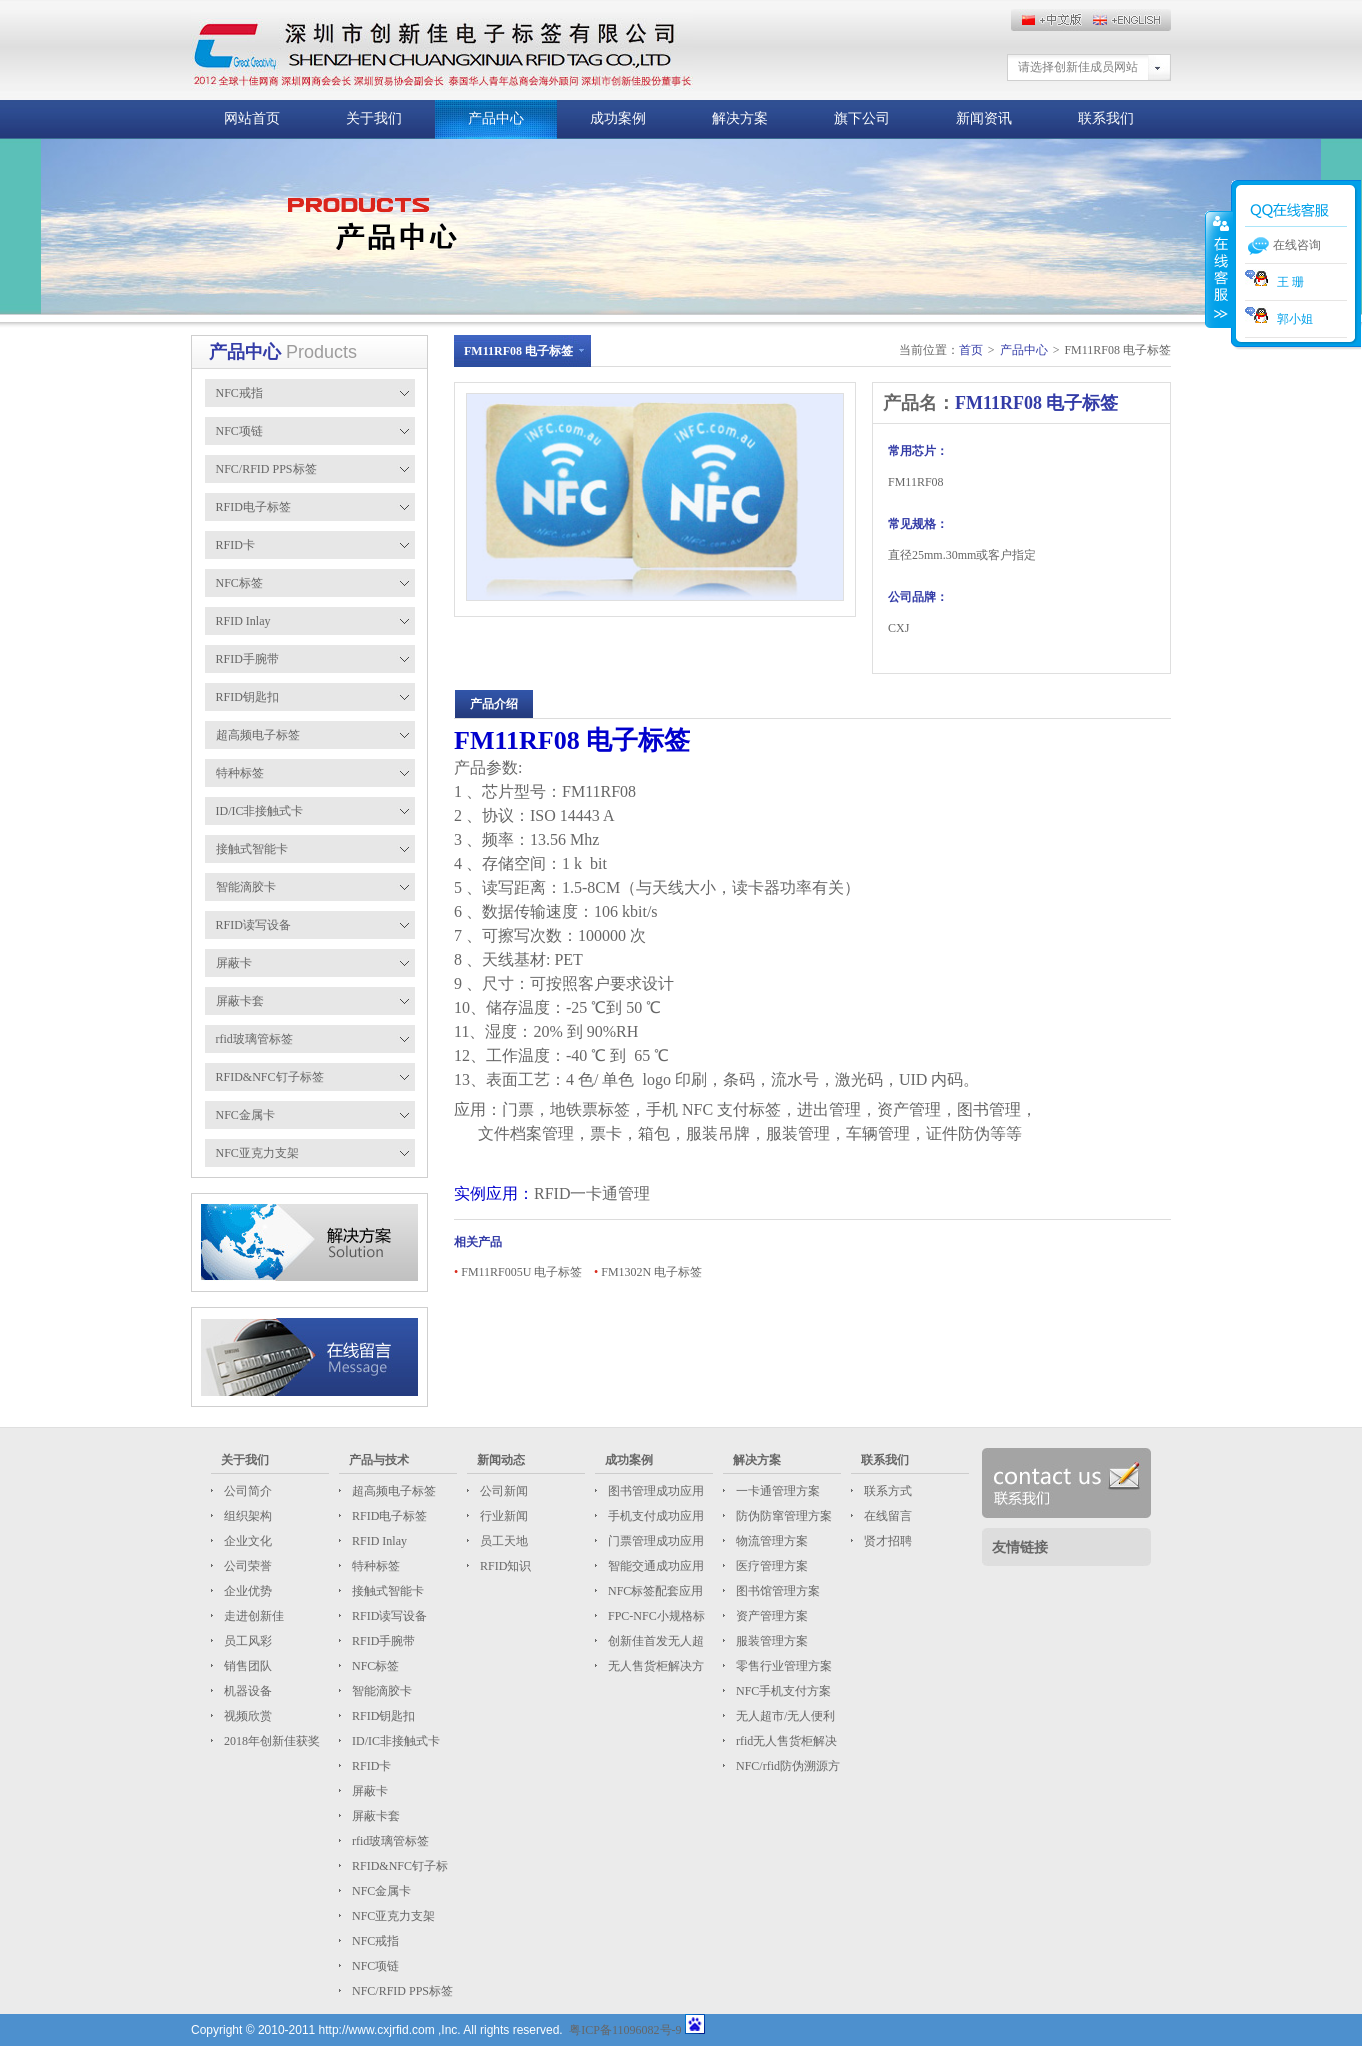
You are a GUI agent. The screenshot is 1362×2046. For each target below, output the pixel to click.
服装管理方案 (770, 1641)
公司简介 (246, 1491)
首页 (971, 350)
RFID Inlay (378, 1541)
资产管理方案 (770, 1616)
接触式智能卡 (386, 1591)
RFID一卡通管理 (592, 1193)
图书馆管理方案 (776, 1591)
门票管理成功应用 (654, 1541)
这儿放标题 (442, 50)
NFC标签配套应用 (654, 1591)
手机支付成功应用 (654, 1516)
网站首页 (252, 118)
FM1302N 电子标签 (651, 1272)
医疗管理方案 (770, 1566)
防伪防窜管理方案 (782, 1516)
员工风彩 (246, 1641)
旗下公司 (862, 118)
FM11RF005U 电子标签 (521, 1272)
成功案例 (618, 118)
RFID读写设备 (388, 1616)
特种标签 (374, 1566)
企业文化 (246, 1541)
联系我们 (1106, 118)
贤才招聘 (886, 1541)
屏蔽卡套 (374, 1816)
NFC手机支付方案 (782, 1691)
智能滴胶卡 (380, 1691)
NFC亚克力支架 (392, 1916)
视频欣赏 (246, 1716)
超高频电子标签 (392, 1491)
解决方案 (740, 118)
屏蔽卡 (368, 1791)
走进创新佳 (252, 1616)
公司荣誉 (246, 1566)
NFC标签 (374, 1666)
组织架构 (246, 1516)
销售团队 (246, 1666)
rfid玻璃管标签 (389, 1841)
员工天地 (502, 1541)
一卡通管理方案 (776, 1491)
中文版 (1131, 20)
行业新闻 (502, 1516)
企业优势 (246, 1591)
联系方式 (886, 1491)
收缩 (1219, 269)
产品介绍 (494, 704)
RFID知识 (504, 1566)
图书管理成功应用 (654, 1491)
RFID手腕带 (382, 1641)
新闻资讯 (984, 118)
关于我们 (374, 118)
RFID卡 (370, 1766)
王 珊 (1274, 282)
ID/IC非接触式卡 (394, 1741)
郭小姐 (1279, 319)
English (1051, 20)
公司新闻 (502, 1491)
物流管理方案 (770, 1541)
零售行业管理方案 (782, 1666)
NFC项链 (374, 1966)
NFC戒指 (374, 1941)
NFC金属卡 (380, 1891)
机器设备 (246, 1691)
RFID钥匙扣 (382, 1716)
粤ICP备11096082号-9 (625, 2030)
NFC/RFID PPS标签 (401, 1991)
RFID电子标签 (388, 1516)
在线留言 (886, 1516)
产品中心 (496, 118)
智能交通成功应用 (654, 1566)
